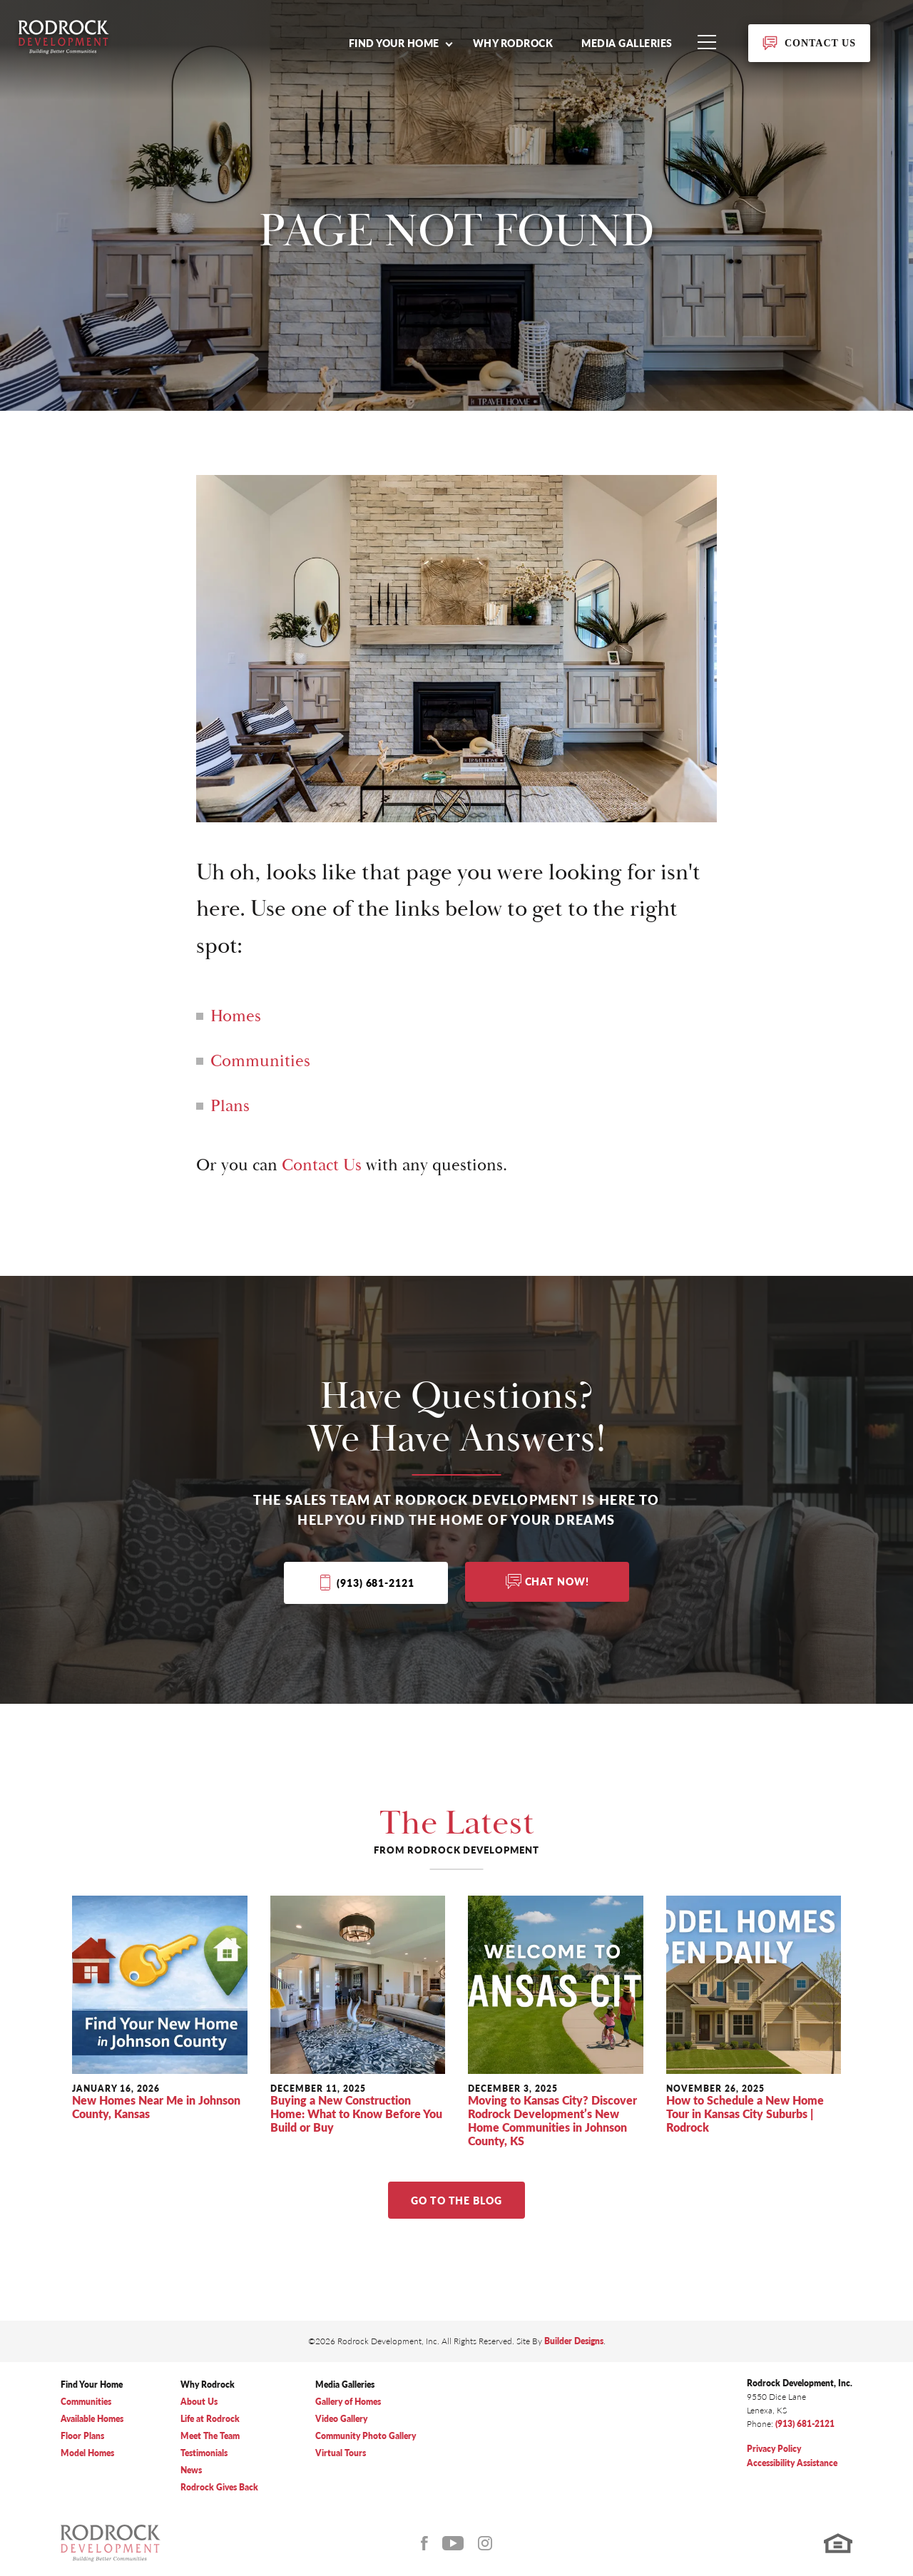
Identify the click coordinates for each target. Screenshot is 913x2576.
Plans (230, 1106)
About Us (199, 2402)
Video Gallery (341, 2419)
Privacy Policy (774, 2449)
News (191, 2470)
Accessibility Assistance (792, 2463)
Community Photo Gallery (365, 2436)
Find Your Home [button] (394, 43)
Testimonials (204, 2453)
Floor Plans (82, 2436)
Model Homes (87, 2453)
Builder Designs (573, 2341)
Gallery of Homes (348, 2402)
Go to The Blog (456, 2200)
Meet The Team (210, 2436)
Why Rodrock (513, 43)
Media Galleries (627, 43)
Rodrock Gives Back (219, 2487)
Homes (235, 1016)
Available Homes (92, 2419)
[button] (400, 42)
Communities (260, 1061)
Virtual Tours (340, 2453)
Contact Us (322, 1165)
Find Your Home (92, 2384)
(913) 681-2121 (375, 1582)
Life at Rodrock (210, 2419)
